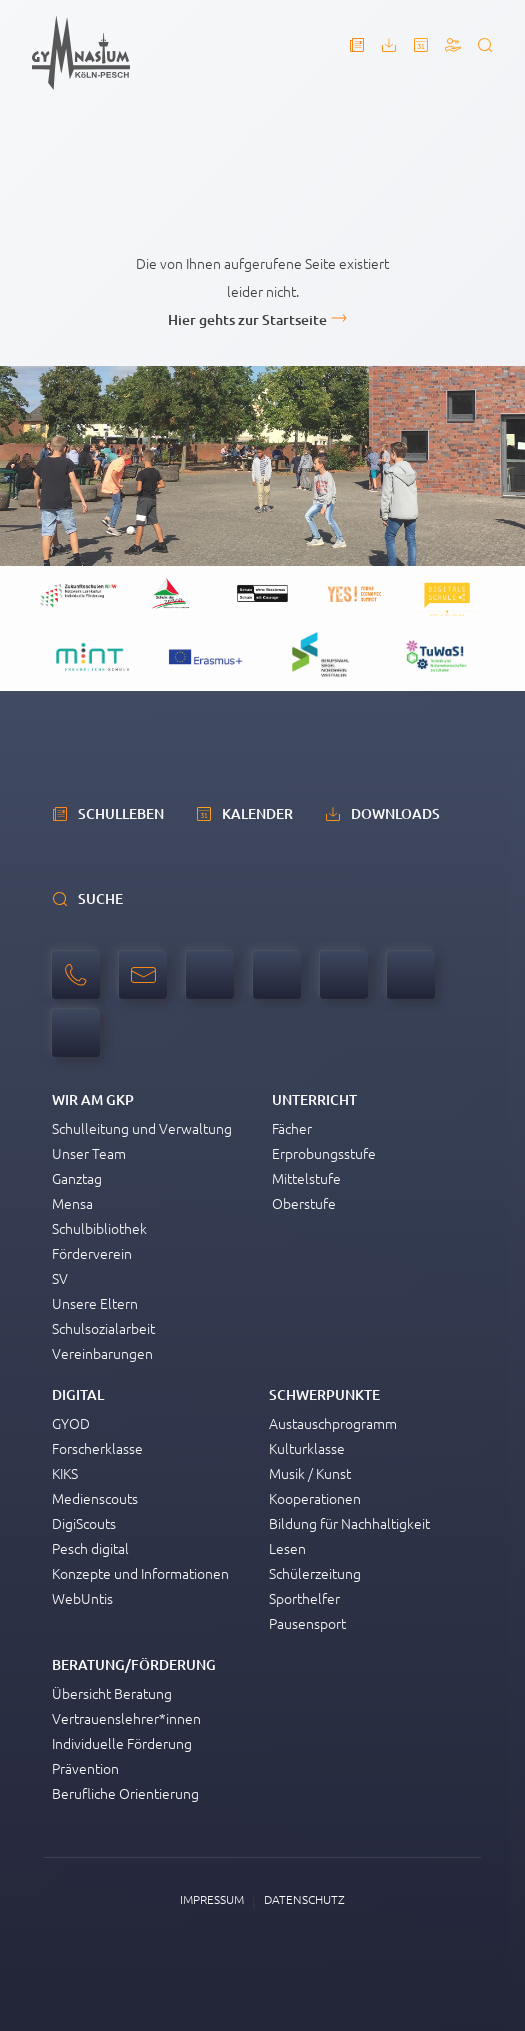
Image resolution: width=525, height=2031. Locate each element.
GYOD (71, 1423)
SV (60, 1278)
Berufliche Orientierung (125, 1793)
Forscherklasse (97, 1448)
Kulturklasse (307, 1448)
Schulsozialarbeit (103, 1328)
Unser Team (89, 1153)
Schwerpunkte (324, 1394)
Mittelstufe (306, 1178)
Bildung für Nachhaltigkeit (349, 1523)
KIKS (65, 1473)
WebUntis (82, 1598)
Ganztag (77, 1178)
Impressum (212, 1899)
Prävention (85, 1768)
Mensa (72, 1203)
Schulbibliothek (99, 1228)
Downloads (395, 813)
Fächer (292, 1128)
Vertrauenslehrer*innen (126, 1718)
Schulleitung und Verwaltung (142, 1128)
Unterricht (314, 1099)
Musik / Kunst (310, 1473)
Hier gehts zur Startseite (247, 319)
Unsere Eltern (95, 1303)
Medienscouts (95, 1498)
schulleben (121, 813)
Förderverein (92, 1253)
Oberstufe (304, 1203)
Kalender (257, 813)
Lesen (287, 1548)
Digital (78, 1394)
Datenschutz (304, 1899)
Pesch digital (90, 1548)
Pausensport (307, 1623)
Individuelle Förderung (122, 1743)
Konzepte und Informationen (140, 1573)
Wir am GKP (93, 1099)
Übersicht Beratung (112, 1693)
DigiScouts (84, 1523)
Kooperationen (315, 1498)
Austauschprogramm (333, 1423)
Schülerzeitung (315, 1573)
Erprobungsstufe (324, 1153)
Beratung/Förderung (134, 1664)
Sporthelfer (304, 1598)
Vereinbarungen (102, 1353)
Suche (100, 898)
